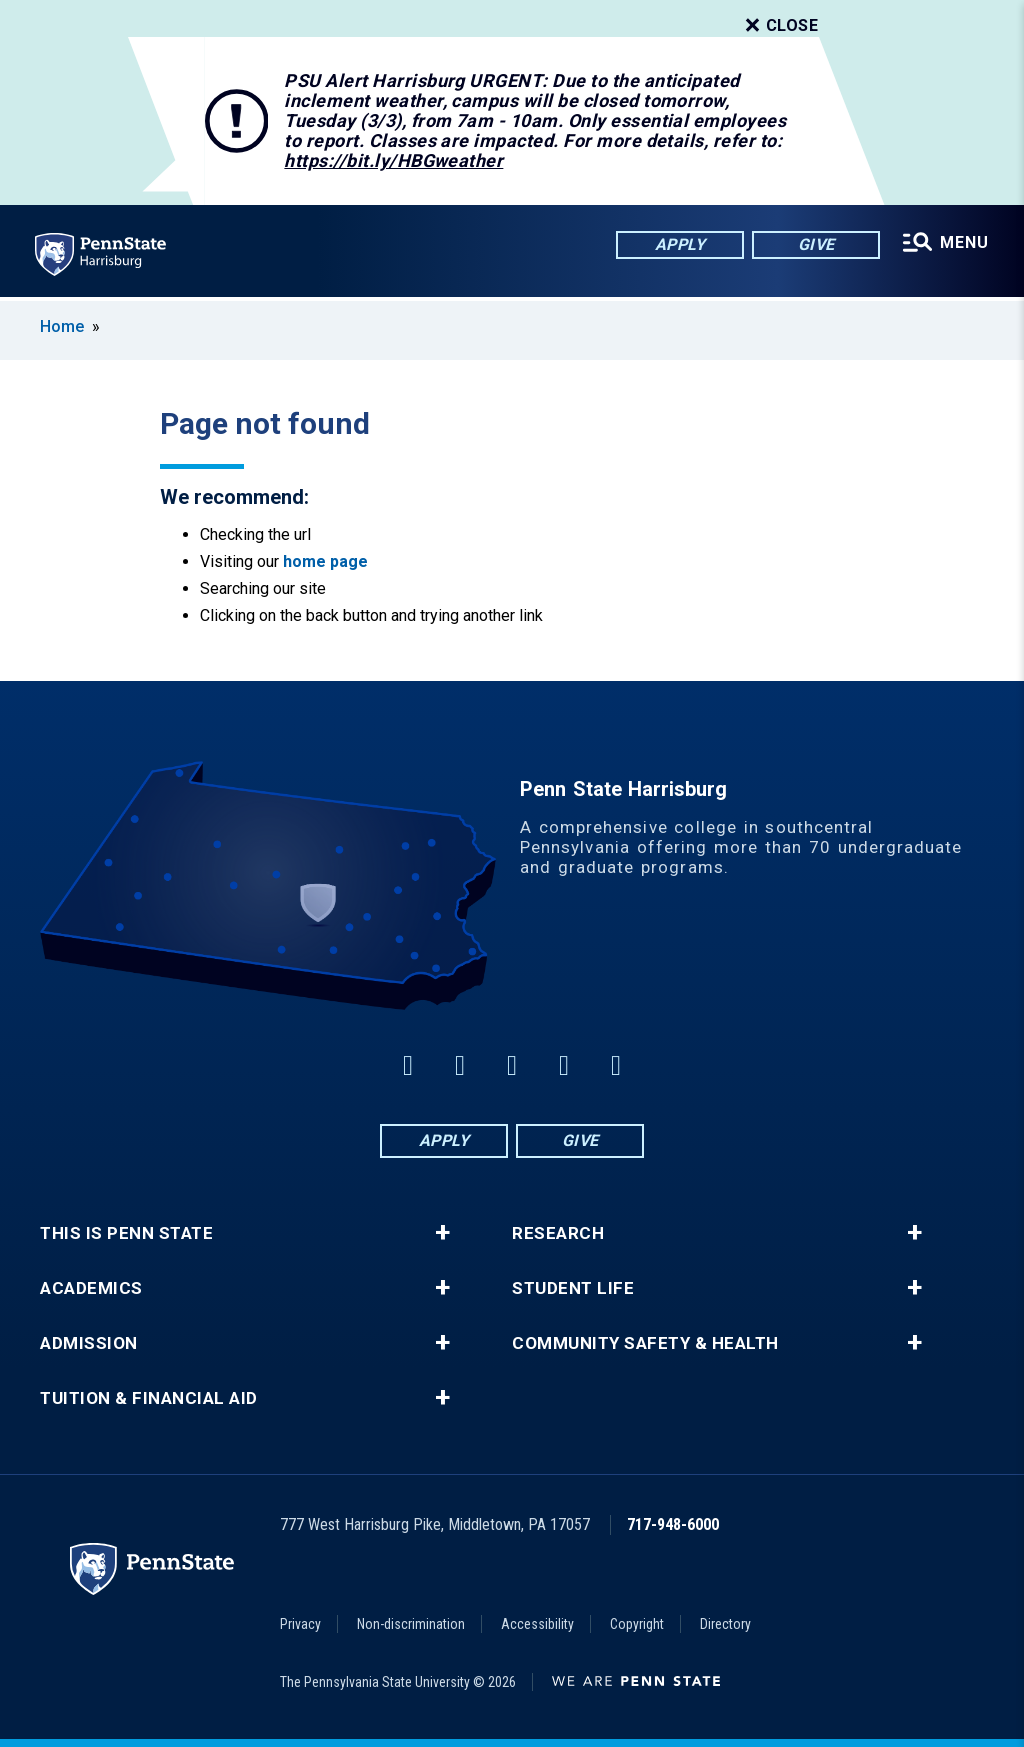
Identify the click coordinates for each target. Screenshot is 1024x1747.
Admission (89, 1343)
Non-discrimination (411, 1624)
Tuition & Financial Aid (149, 1398)
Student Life (573, 1288)
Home (62, 326)
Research (558, 1233)
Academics (91, 1288)
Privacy (300, 1624)
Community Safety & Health (645, 1343)
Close (780, 26)
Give (815, 244)
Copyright (637, 1624)
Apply (679, 244)
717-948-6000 (673, 1524)
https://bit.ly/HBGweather (393, 160)
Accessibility (537, 1624)
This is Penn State (126, 1233)
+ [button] (442, 1233)
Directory (725, 1624)
